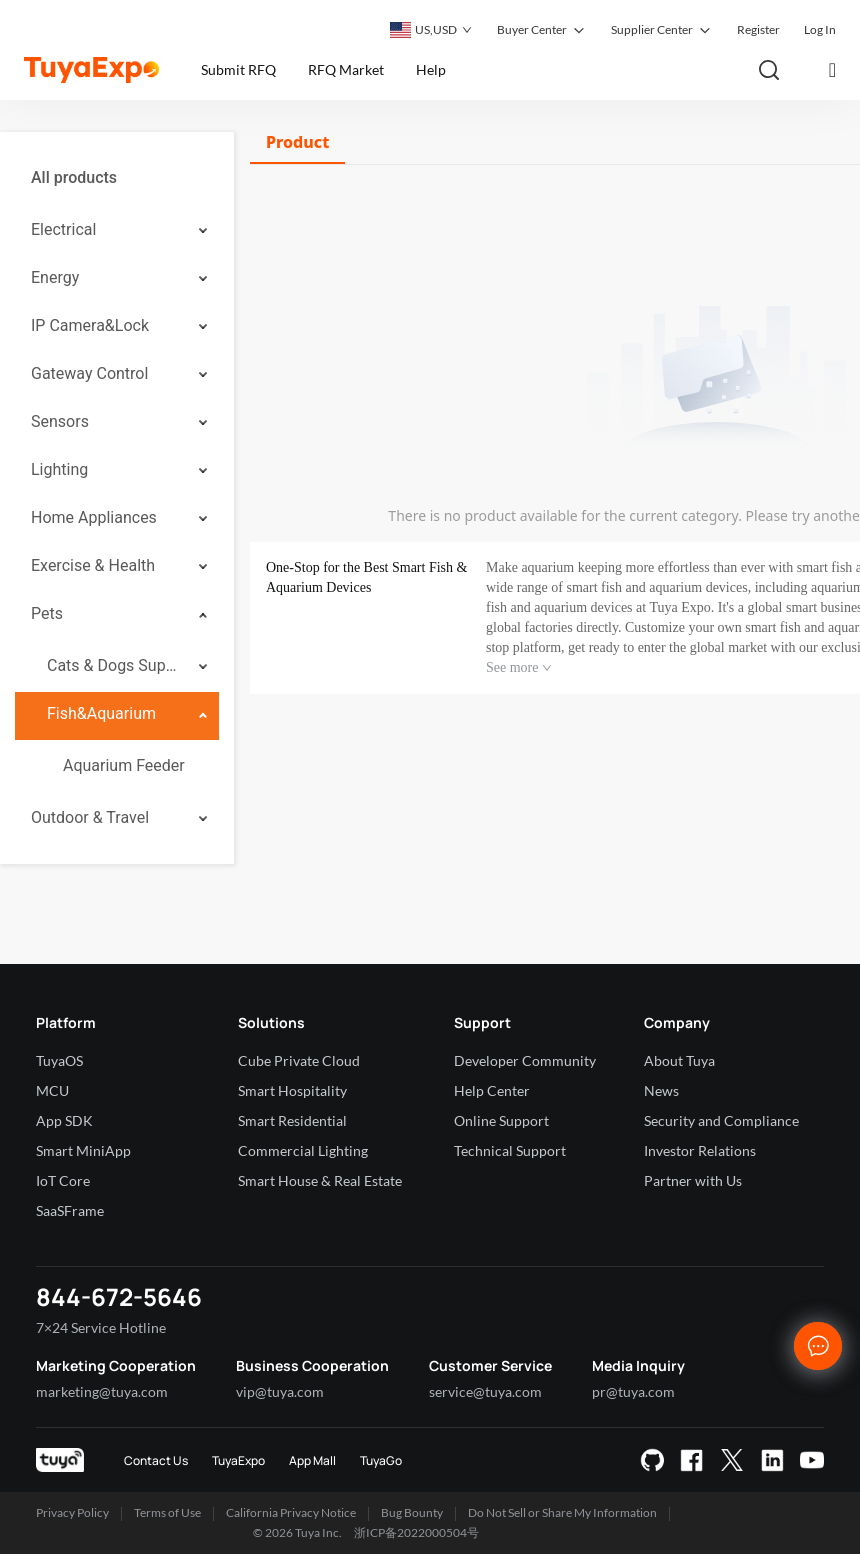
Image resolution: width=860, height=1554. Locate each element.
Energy (55, 277)
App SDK (64, 1120)
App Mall (312, 1460)
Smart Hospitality (292, 1090)
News (661, 1090)
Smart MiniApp (83, 1150)
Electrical (63, 229)
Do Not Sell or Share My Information (562, 1512)
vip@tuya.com (280, 1391)
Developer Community (525, 1060)
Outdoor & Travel (90, 817)
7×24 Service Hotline (101, 1327)
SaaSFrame (70, 1210)
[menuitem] (117, 178)
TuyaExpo (238, 1460)
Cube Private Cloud (299, 1060)
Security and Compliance (721, 1120)
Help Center (492, 1090)
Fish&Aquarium (101, 713)
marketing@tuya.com (102, 1391)
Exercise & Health (93, 565)
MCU (52, 1090)
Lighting (59, 469)
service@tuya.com (485, 1391)
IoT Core (63, 1180)
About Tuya (679, 1060)
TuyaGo (381, 1460)
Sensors (60, 421)
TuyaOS (59, 1060)
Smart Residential (292, 1120)
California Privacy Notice (291, 1512)
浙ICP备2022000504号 (416, 1532)
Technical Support (510, 1150)
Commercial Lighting (303, 1150)
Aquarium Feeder (124, 765)
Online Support (501, 1120)
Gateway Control (89, 373)
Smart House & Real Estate (320, 1180)
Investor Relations (700, 1150)
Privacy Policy (72, 1512)
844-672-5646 (119, 1296)
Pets (47, 613)
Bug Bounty (412, 1512)
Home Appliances (94, 517)
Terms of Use (167, 1512)
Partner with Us (693, 1180)
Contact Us (156, 1460)
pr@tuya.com (633, 1391)
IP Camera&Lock (90, 325)
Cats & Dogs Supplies (116, 665)
